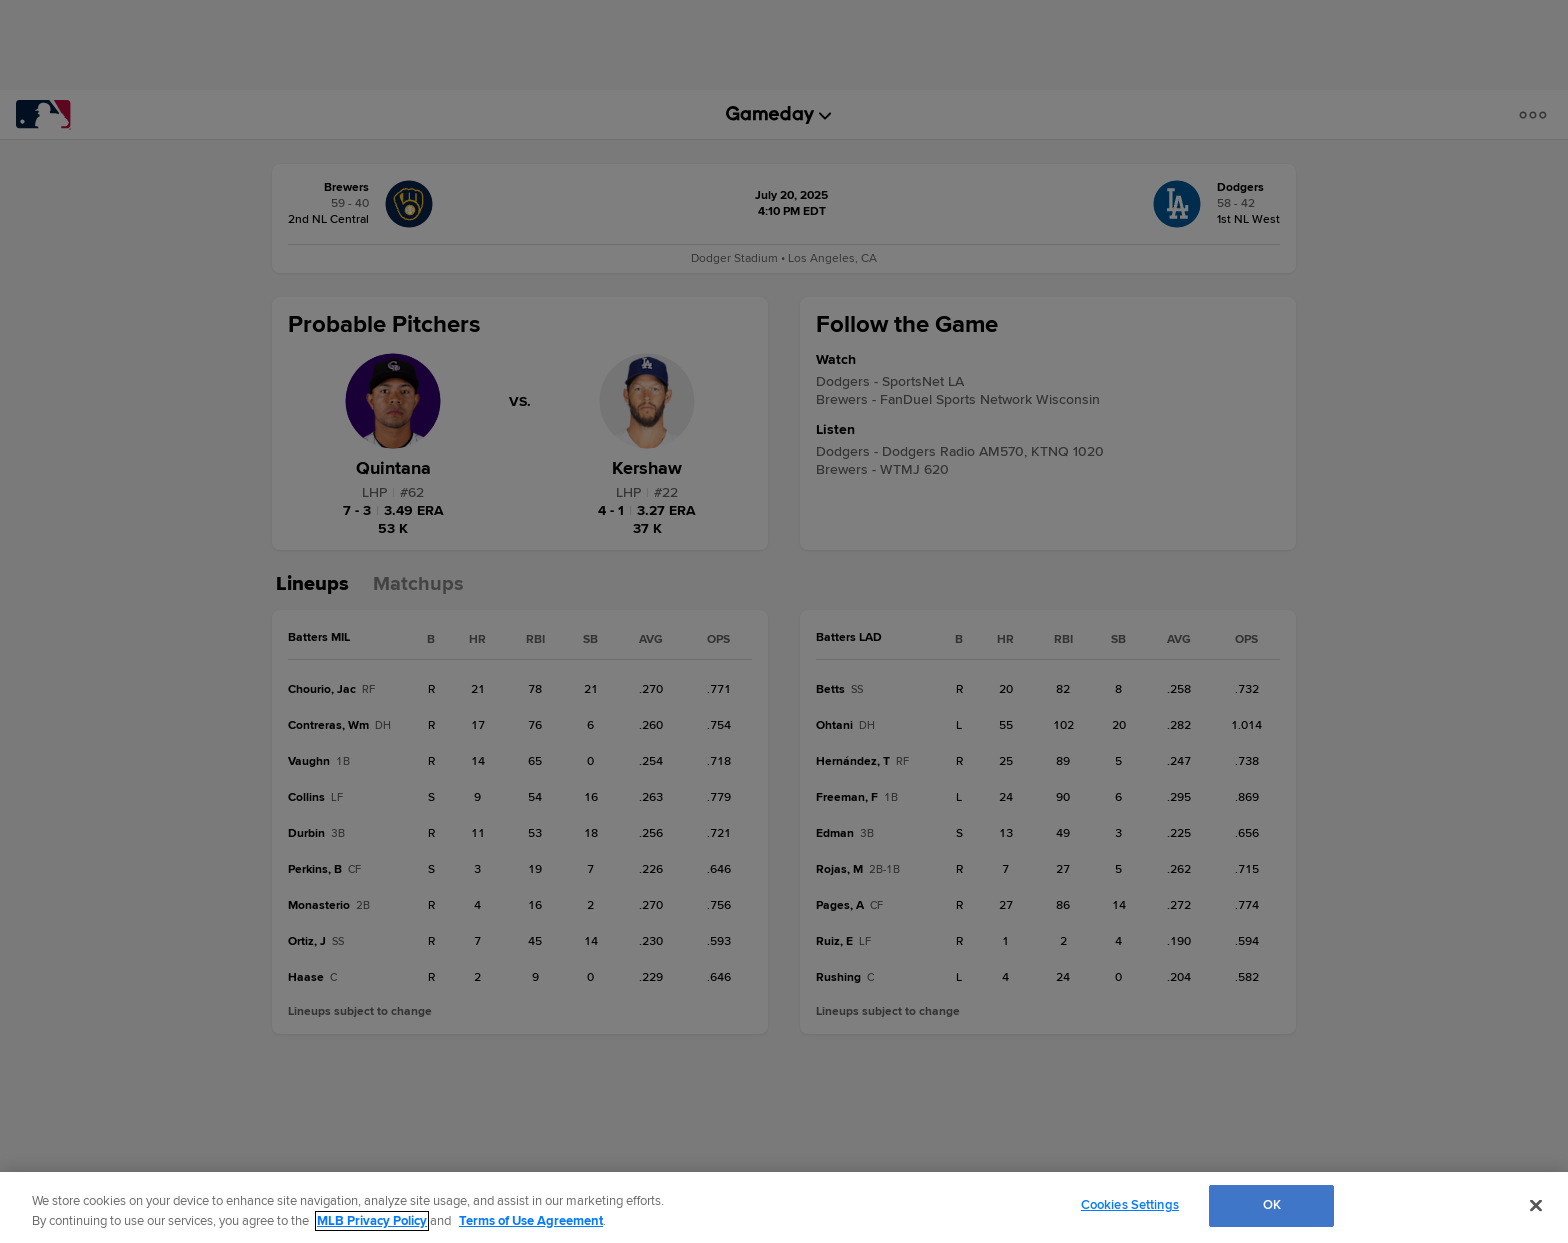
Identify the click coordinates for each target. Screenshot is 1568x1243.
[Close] (1536, 1205)
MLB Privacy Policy (372, 1221)
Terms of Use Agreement (531, 1221)
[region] (784, 1207)
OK (1272, 1205)
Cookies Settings (1130, 1205)
